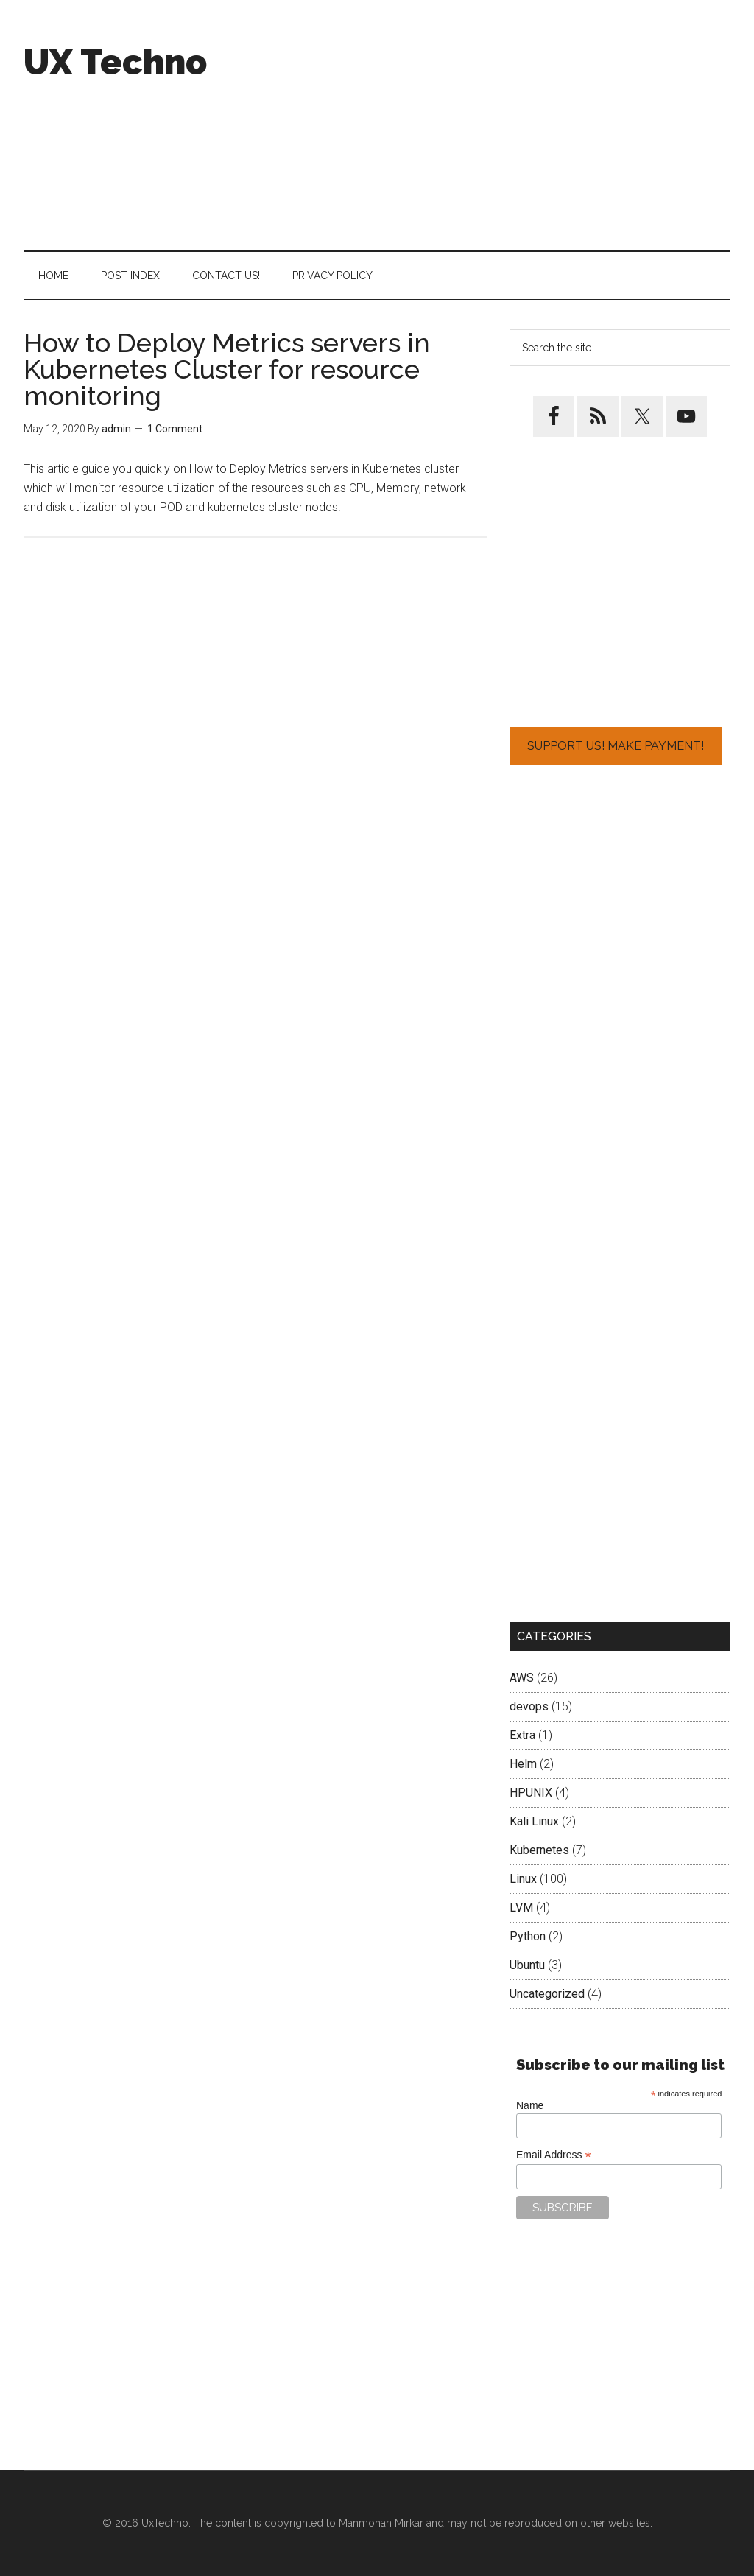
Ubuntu (527, 1965)
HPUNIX (531, 1793)
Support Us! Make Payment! (615, 746)
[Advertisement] (520, 125)
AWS (522, 1678)
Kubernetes (539, 1850)
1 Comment (174, 429)
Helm (523, 1764)
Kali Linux (534, 1821)
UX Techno (115, 62)
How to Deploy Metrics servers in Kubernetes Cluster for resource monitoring (227, 369)
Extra (522, 1735)
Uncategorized (547, 1994)
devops (529, 1706)
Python (528, 1936)
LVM (521, 1908)
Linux (523, 1879)
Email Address (553, 2155)
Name (529, 2105)
